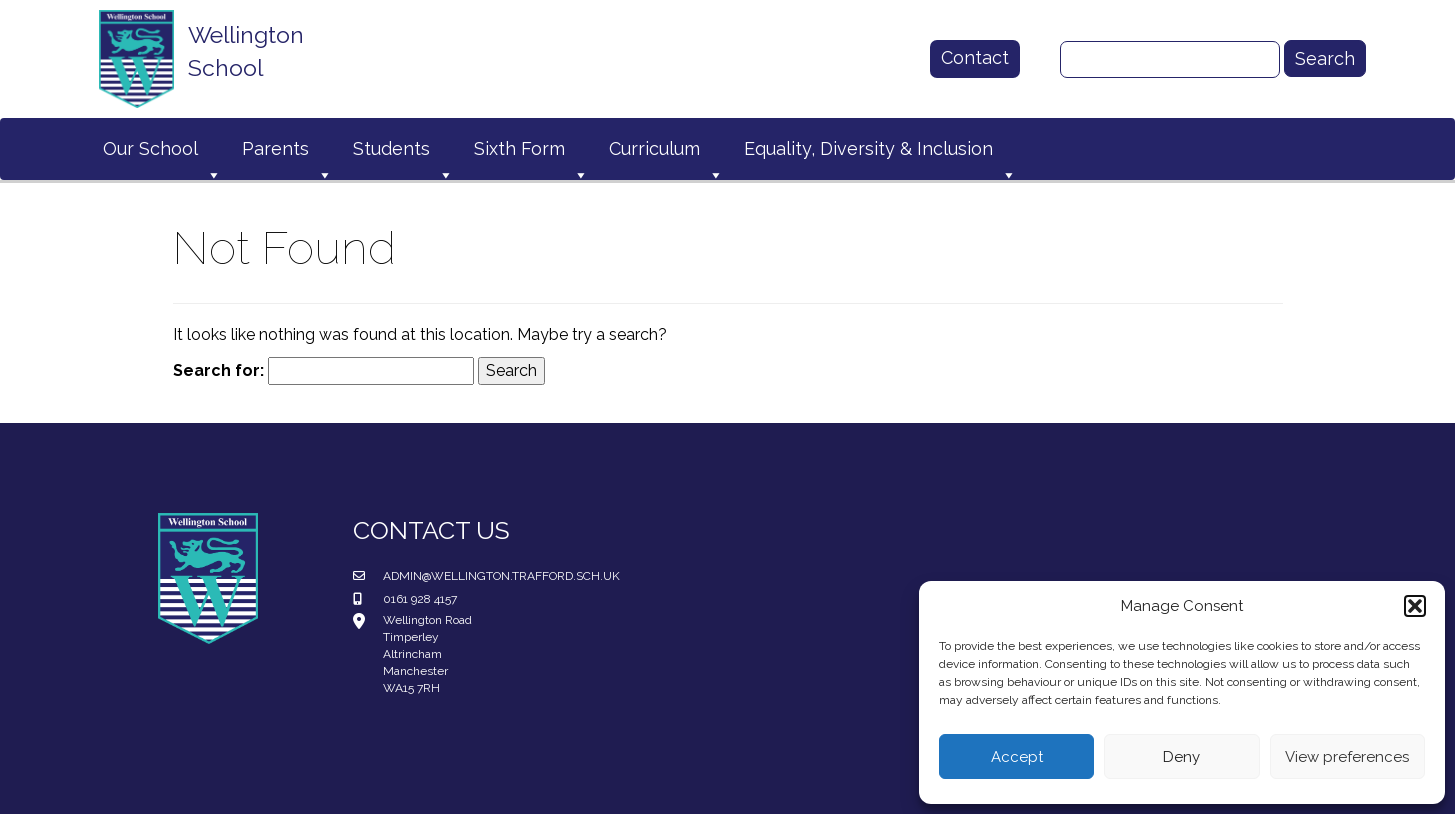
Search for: (218, 370)
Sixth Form (531, 153)
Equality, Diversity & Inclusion (880, 153)
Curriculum (666, 153)
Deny (1181, 757)
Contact (975, 57)
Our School (162, 153)
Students (403, 153)
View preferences (1347, 757)
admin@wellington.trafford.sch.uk (501, 576)
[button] (1415, 606)
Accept (1017, 757)
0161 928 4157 (420, 599)
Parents (287, 153)
